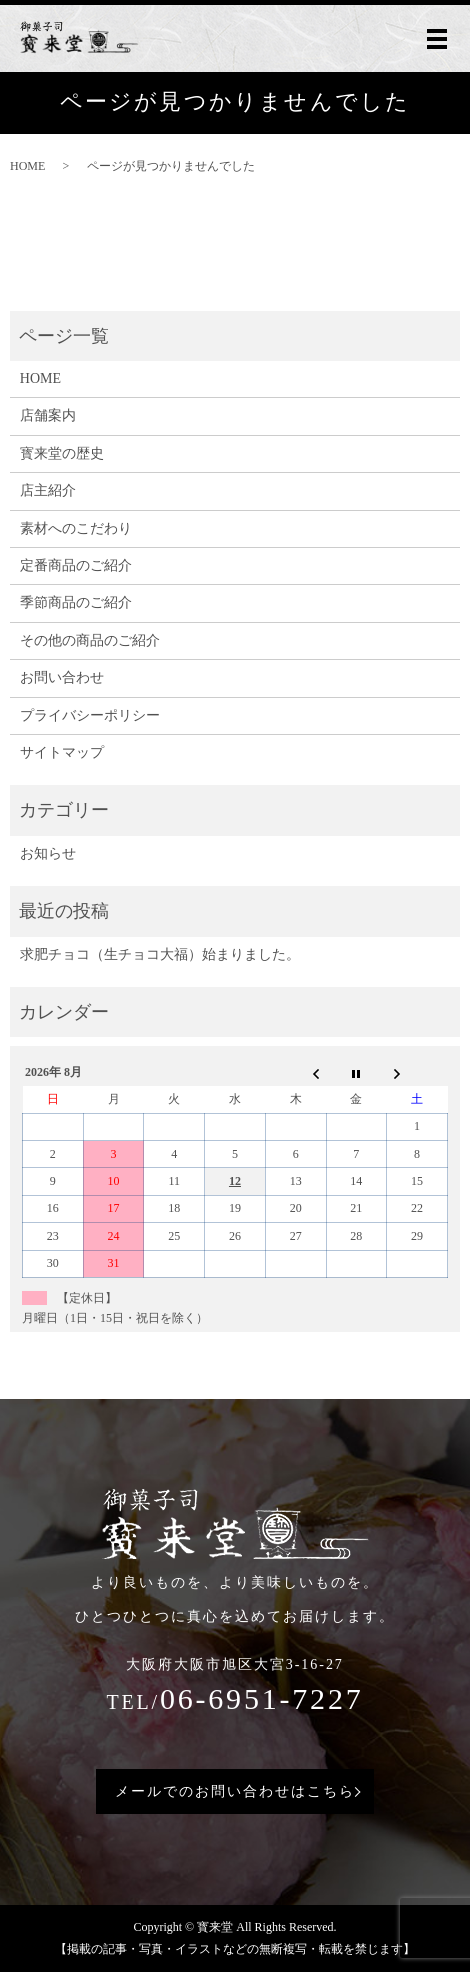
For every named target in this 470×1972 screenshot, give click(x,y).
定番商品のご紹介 (76, 565)
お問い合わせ (62, 677)
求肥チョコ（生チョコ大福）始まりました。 (160, 954)
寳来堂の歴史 (62, 453)
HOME (27, 166)
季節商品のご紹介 (76, 602)
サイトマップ (62, 752)
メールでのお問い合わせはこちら (234, 1791)
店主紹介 (48, 490)
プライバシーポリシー (90, 715)
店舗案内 (48, 415)
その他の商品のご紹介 (90, 640)
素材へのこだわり (76, 528)
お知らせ (48, 853)
